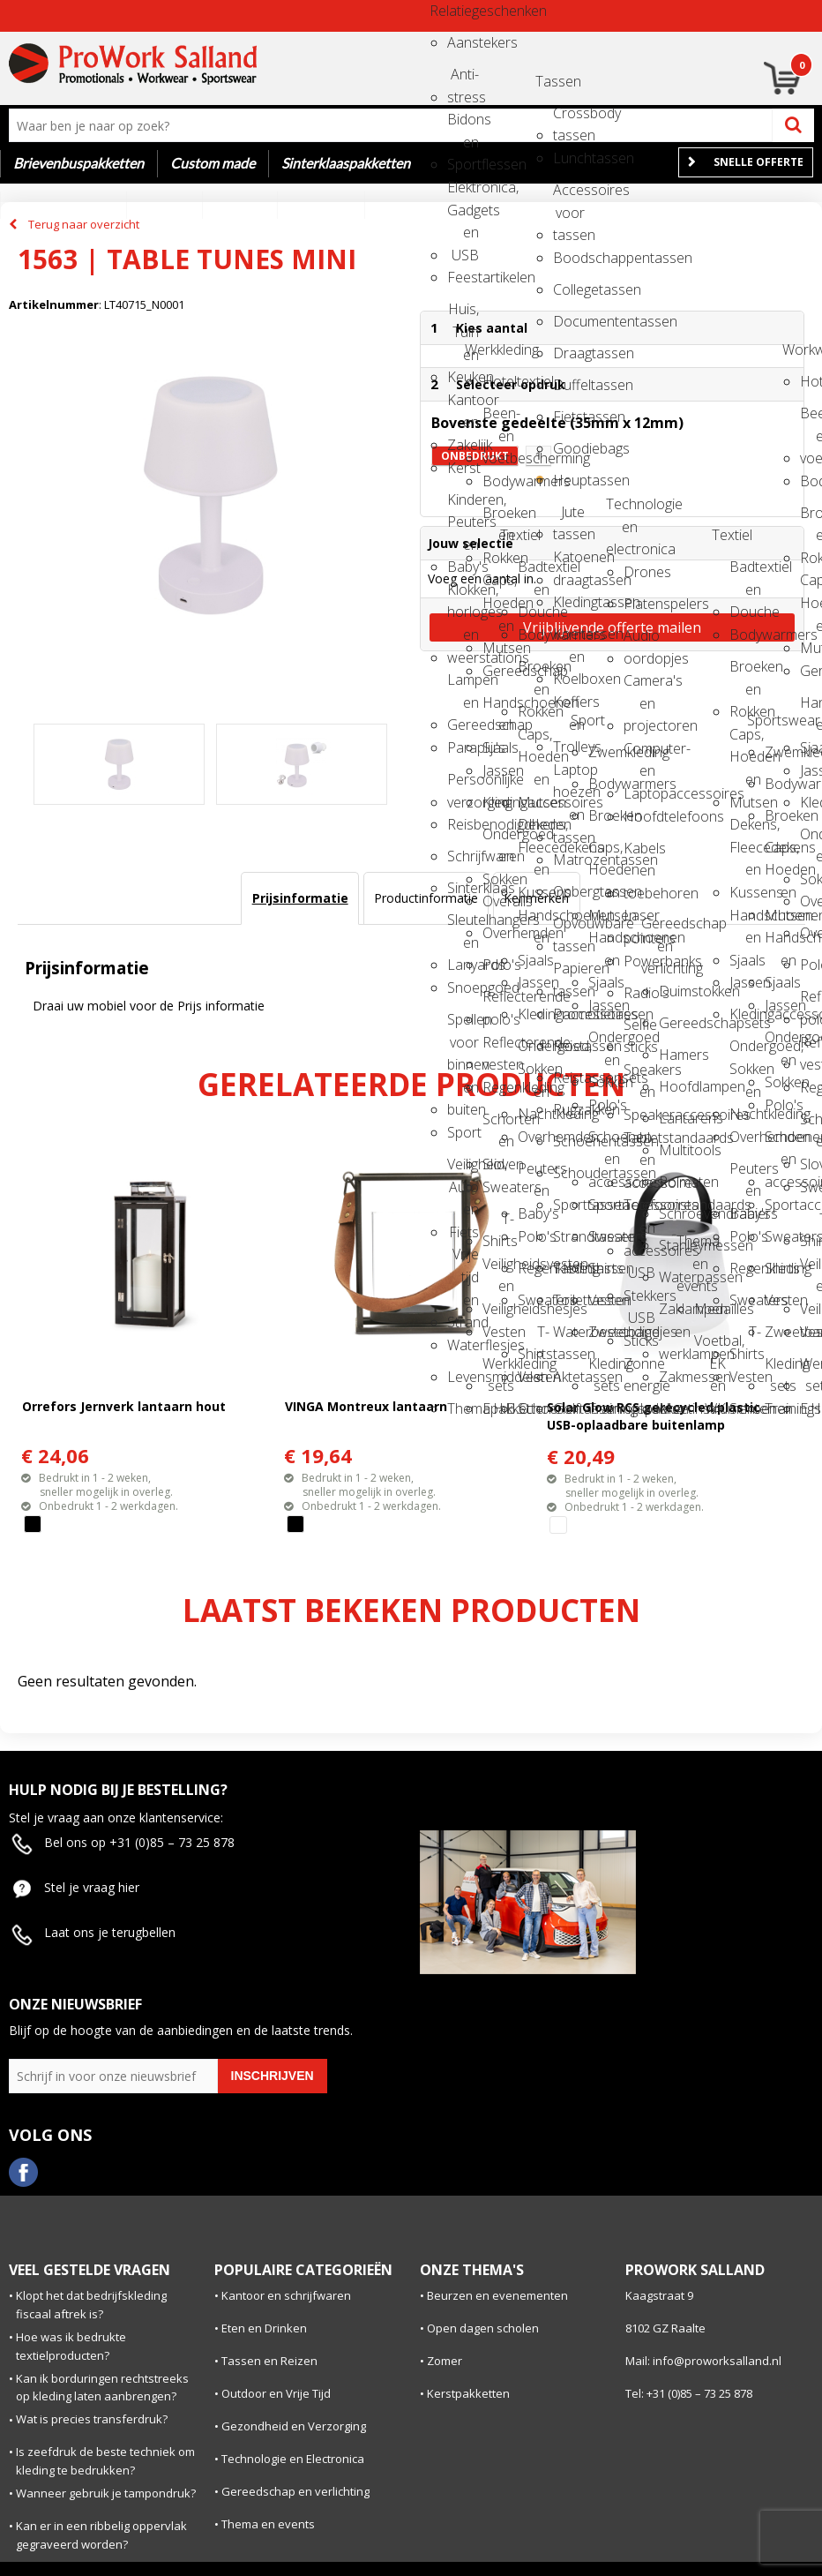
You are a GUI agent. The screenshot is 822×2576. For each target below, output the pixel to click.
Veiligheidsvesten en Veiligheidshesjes (498, 1269)
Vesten (498, 1331)
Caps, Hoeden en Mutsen (498, 585)
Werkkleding (481, 349)
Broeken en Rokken (498, 518)
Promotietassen (569, 1014)
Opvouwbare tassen (569, 928)
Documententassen (569, 321)
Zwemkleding (604, 752)
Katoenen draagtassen (569, 562)
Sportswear (763, 720)
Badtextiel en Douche (533, 572)
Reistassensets (569, 1077)
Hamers (675, 1054)
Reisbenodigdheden (463, 824)
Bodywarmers (498, 481)
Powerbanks (639, 961)
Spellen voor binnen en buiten (463, 1025)
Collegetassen (569, 289)
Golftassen (569, 1408)
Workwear (798, 349)
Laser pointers (639, 920)
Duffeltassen (569, 384)
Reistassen (569, 1045)
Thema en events (692, 1246)
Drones (639, 572)
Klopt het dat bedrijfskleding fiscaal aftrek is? (91, 2304)
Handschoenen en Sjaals (498, 708)
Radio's (639, 993)
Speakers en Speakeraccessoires (639, 1075)
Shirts (604, 1268)
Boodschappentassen (569, 257)
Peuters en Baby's (533, 1174)
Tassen (551, 81)
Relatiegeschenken (445, 10)
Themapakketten (463, 1408)
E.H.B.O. (498, 1408)
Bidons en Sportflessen (463, 124)
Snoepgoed (463, 987)
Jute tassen (569, 517)
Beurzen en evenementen (497, 2295)
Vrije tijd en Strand (463, 1259)
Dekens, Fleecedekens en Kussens (533, 830)
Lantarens (675, 1118)
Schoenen (533, 1408)
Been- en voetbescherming (498, 418)
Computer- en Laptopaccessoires (639, 754)
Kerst (463, 467)
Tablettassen (569, 1268)
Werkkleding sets (498, 1369)
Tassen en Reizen (269, 2361)
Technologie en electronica (622, 509)
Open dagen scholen (483, 2328)
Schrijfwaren (463, 856)
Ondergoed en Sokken (498, 839)
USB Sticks (639, 1323)
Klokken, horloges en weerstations (463, 595)
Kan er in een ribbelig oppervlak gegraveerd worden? (101, 2535)
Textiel (516, 534)
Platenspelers (639, 603)
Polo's (498, 964)
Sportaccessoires (604, 1204)
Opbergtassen (569, 891)
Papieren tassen (569, 973)
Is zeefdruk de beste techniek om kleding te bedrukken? (105, 2461)
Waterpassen (675, 1277)
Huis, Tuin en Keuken (463, 314)
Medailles (710, 1308)
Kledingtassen (569, 602)
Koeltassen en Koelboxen (569, 639)
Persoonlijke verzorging (463, 785)
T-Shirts (498, 1224)
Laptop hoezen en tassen (569, 775)
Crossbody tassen (569, 118)
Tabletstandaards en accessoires (639, 1143)
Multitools (675, 1150)
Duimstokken (675, 991)
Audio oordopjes (639, 641)
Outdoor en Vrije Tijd (276, 2393)
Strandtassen (569, 1236)
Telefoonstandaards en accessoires (639, 1210)
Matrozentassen (569, 859)
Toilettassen (569, 1300)
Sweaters (498, 1187)
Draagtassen (569, 353)
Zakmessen (675, 1376)
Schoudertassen (569, 1173)
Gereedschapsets (675, 1023)
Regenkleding (498, 1087)
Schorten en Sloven (498, 1124)
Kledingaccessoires (498, 802)
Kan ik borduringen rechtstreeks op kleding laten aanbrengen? (102, 2387)
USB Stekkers (639, 1278)
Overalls (498, 901)
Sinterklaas (463, 887)
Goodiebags (569, 448)
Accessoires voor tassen (569, 195)
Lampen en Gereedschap (463, 685)
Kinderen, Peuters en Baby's (463, 505)
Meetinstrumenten (675, 1408)
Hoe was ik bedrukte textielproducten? (71, 2346)
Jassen (498, 770)
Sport (463, 1132)
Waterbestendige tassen (569, 1337)
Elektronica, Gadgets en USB (463, 192)
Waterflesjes (463, 1345)
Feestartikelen (463, 277)
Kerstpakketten (468, 2393)
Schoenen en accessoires (604, 1142)
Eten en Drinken (264, 2328)
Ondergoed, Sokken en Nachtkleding (533, 1051)
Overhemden (498, 933)
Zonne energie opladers (639, 1369)
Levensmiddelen (463, 1376)
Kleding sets (604, 1369)
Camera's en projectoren (639, 686)
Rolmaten (675, 1181)
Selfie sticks (639, 1030)
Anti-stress (463, 79)
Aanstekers (463, 42)
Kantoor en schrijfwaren (286, 2295)
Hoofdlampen (675, 1086)
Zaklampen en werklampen (675, 1314)
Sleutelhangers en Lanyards (463, 925)
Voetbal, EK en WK (710, 1346)
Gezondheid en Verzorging (293, 2426)
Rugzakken (569, 1109)
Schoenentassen (569, 1141)
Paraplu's (463, 747)
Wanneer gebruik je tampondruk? (106, 2493)
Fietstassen (569, 416)
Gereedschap (498, 670)
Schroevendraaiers (675, 1213)
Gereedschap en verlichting (657, 928)
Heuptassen (569, 480)
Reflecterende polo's (498, 1002)
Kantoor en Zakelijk (463, 405)
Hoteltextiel (498, 381)
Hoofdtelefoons (639, 816)
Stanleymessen (675, 1245)
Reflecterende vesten (498, 1048)
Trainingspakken (604, 1408)
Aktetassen (569, 1376)
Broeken (604, 815)
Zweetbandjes (604, 1331)
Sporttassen (569, 1204)
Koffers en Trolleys (569, 707)
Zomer (444, 2361)
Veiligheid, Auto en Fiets (463, 1169)
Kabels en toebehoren (639, 853)
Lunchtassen (569, 158)
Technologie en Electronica (292, 2459)
